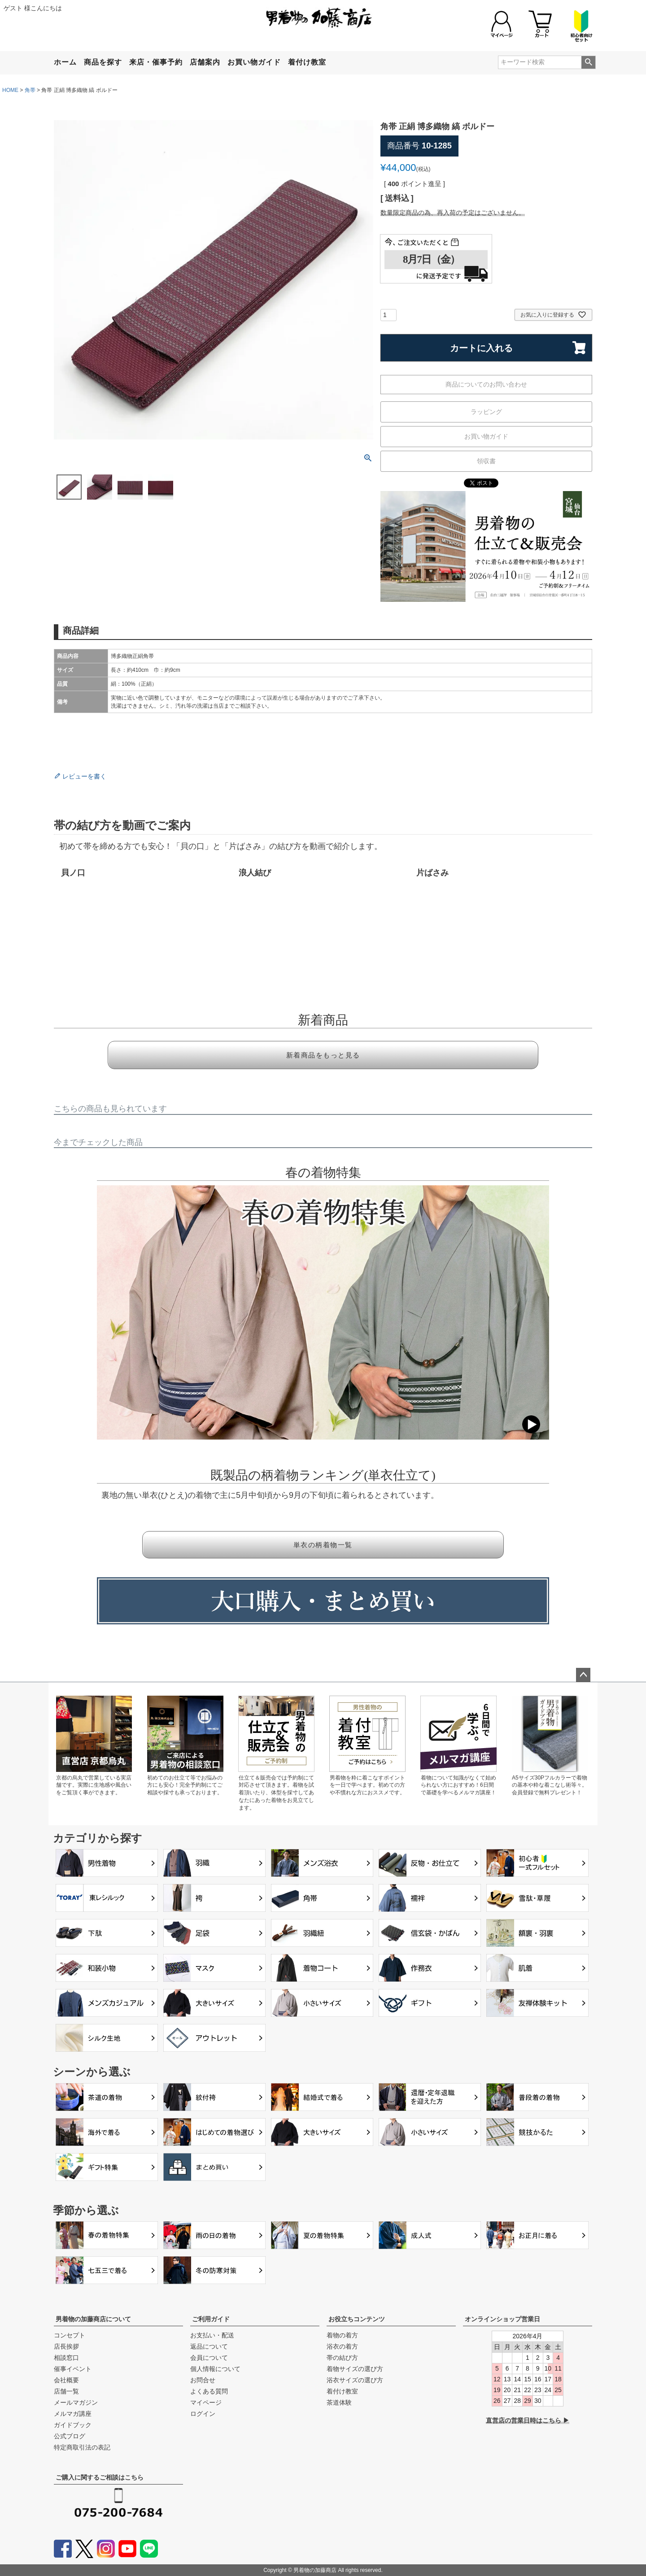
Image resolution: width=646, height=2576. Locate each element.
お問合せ (202, 2380)
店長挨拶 (66, 2346)
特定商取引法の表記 (82, 2447)
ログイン (202, 2413)
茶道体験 (339, 2402)
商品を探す (103, 62)
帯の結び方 (342, 2357)
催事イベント (73, 2368)
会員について (209, 2357)
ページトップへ (583, 1675)
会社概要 (66, 2380)
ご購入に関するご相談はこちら (100, 2477)
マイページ (206, 2402)
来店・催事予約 (156, 62)
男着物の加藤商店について (93, 2319)
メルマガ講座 (73, 2413)
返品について (209, 2346)
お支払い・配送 (212, 2335)
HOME (10, 90)
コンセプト (69, 2335)
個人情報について (215, 2368)
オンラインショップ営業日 (502, 2319)
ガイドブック (73, 2424)
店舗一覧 (66, 2391)
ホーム (65, 62)
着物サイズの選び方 (355, 2368)
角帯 (30, 90)
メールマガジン (76, 2402)
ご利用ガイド (211, 2319)
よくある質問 (209, 2391)
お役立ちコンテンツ (356, 2319)
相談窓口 (66, 2357)
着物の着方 (342, 2335)
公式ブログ (69, 2436)
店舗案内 (205, 62)
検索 (588, 62)
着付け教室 (307, 62)
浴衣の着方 (342, 2346)
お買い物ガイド (254, 62)
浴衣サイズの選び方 (355, 2380)
